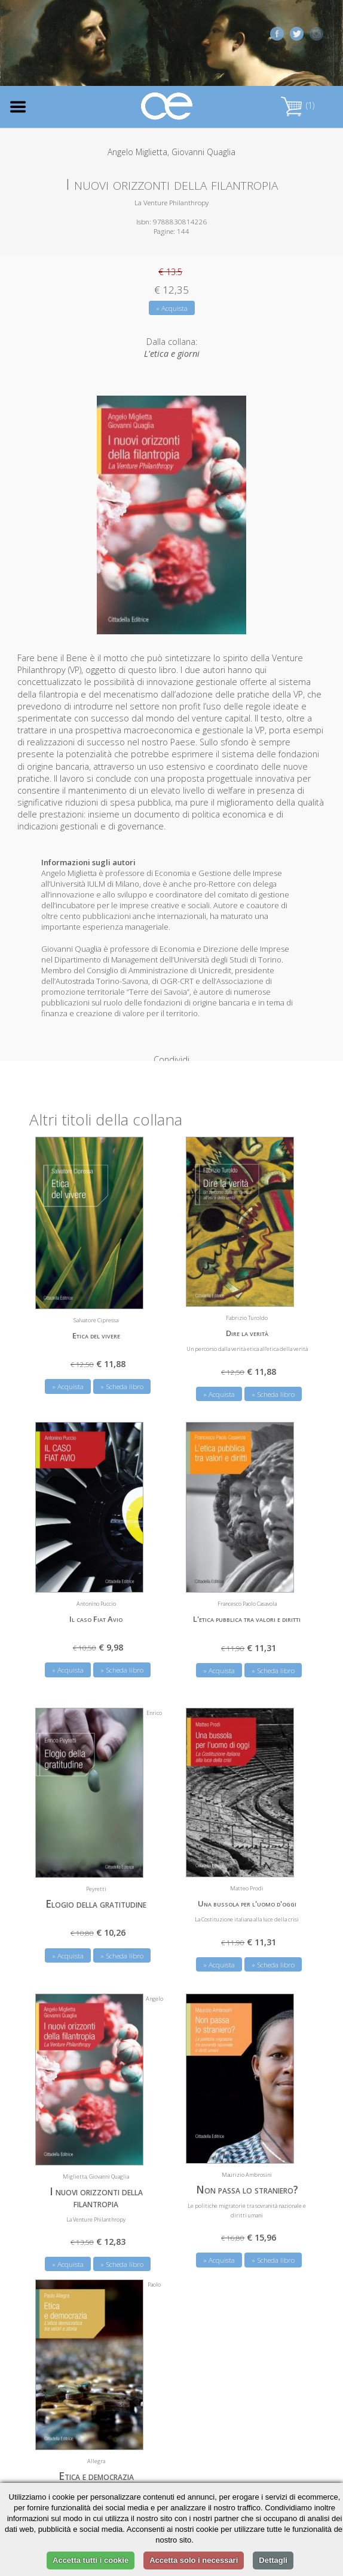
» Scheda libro (121, 1369)
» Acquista (172, 308)
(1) (297, 105)
